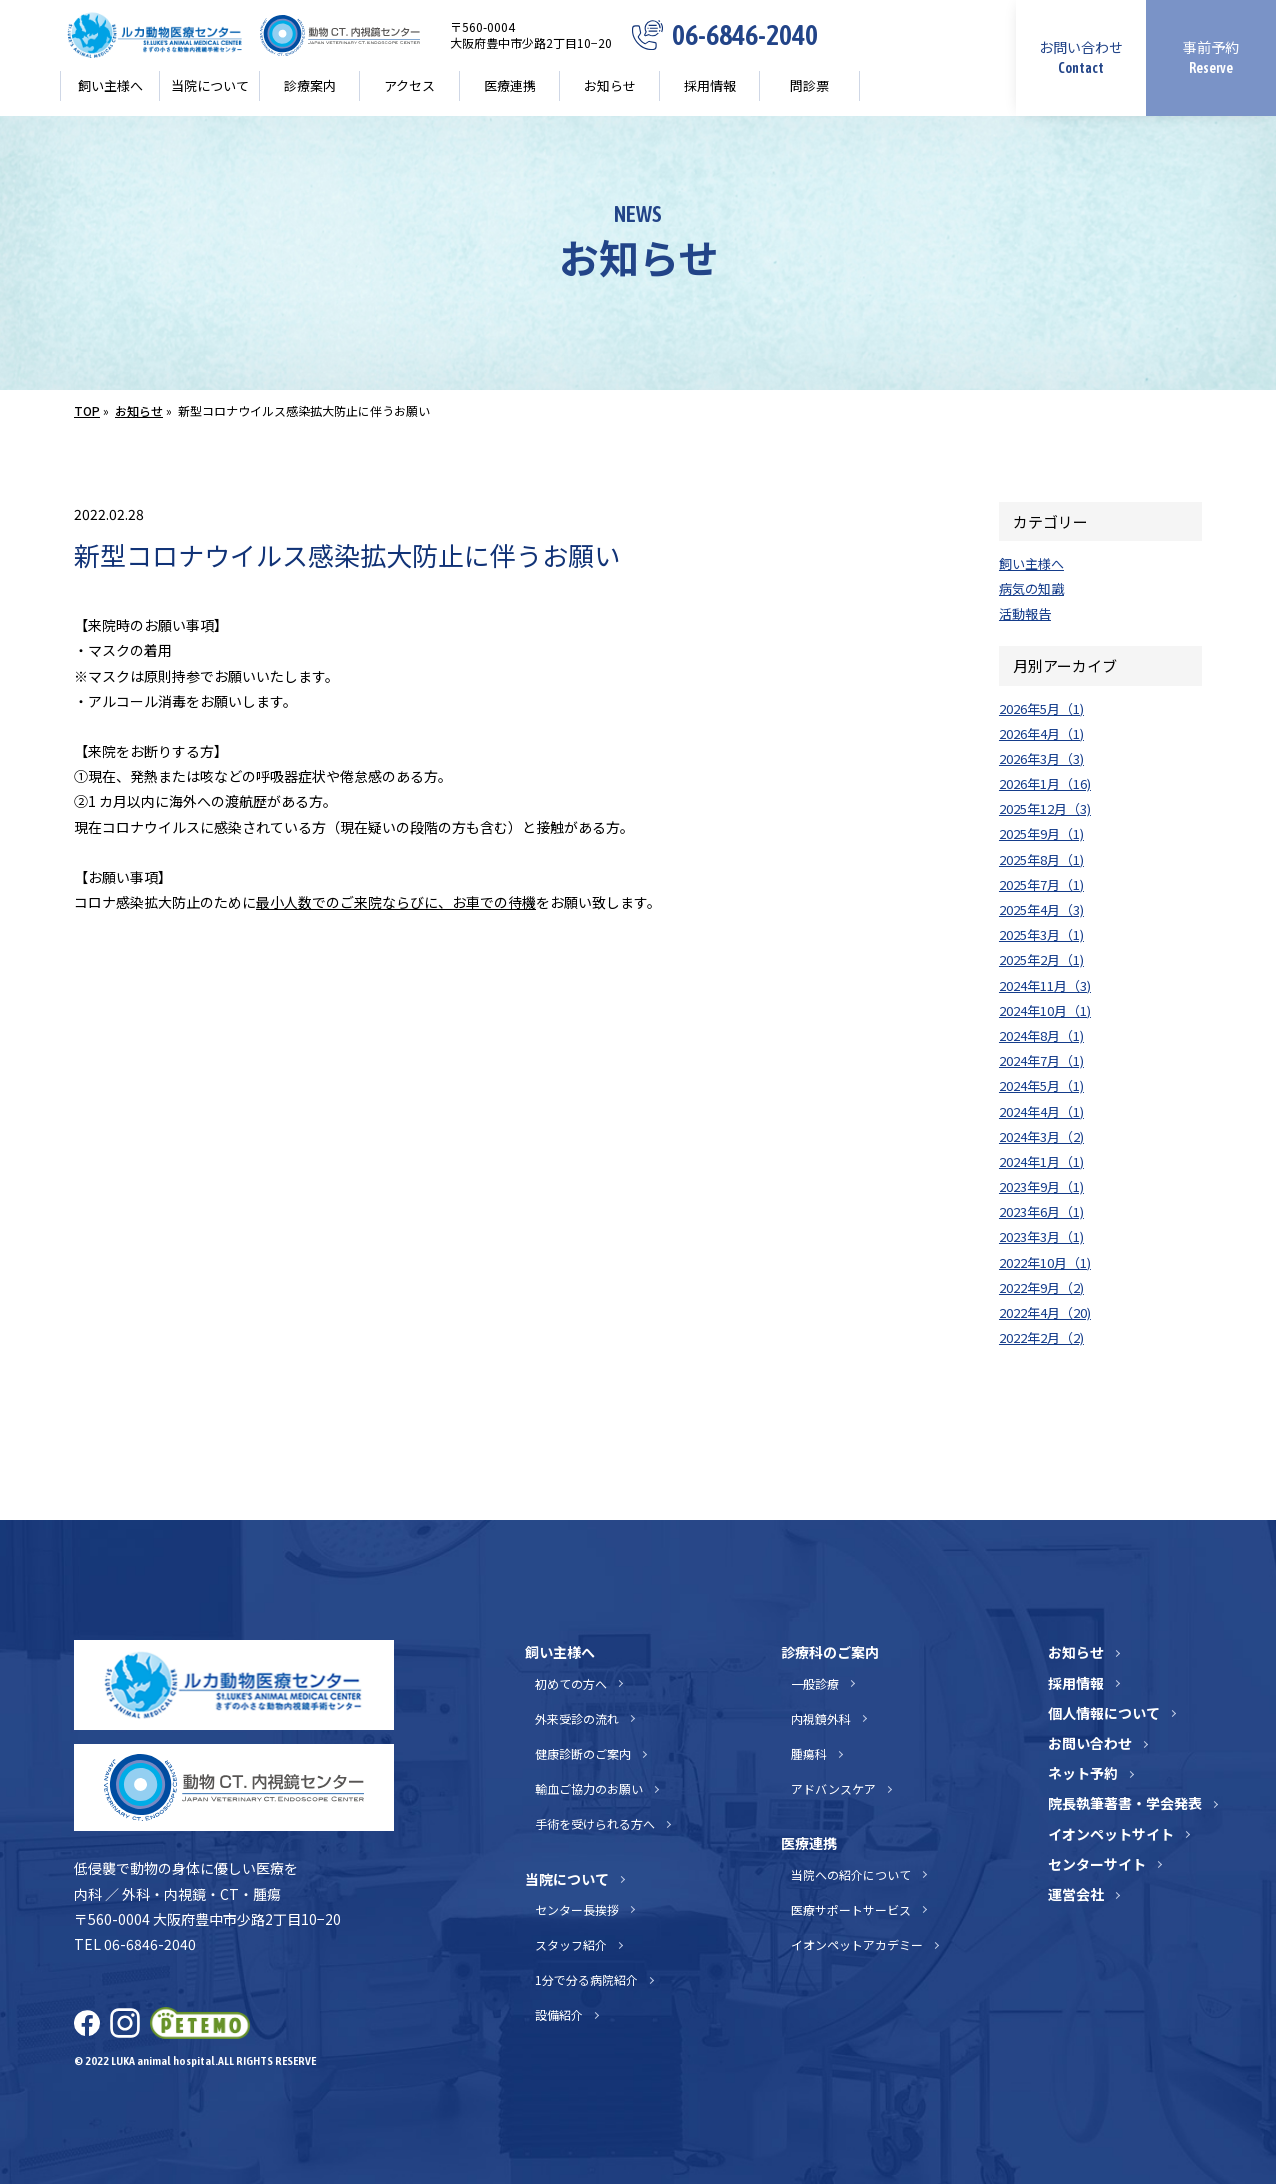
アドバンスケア (833, 1788)
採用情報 (710, 85)
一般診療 (815, 1683)
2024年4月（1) (1041, 1111)
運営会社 (1076, 1894)
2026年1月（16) (1045, 783)
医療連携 (510, 85)
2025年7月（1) (1041, 884)
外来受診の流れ (577, 1718)
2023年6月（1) (1041, 1211)
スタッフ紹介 (571, 1944)
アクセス (409, 85)
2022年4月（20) (1045, 1312)
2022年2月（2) (1041, 1337)
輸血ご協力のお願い (589, 1788)
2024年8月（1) (1041, 1035)
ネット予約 (1083, 1773)
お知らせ (610, 85)
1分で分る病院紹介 (586, 1979)
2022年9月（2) (1041, 1287)
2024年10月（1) (1045, 1010)
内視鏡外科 (821, 1718)
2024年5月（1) (1041, 1085)
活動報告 (1025, 613)
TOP (87, 410)
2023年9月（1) (1041, 1186)
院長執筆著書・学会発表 (1125, 1803)
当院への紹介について (851, 1874)
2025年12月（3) (1045, 808)
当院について (210, 85)
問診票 (809, 85)
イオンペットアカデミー (857, 1944)
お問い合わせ (1081, 56)
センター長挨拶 (577, 1909)
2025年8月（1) (1041, 859)
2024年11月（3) (1045, 985)
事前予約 (1211, 56)
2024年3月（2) (1041, 1136)
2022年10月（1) (1045, 1262)
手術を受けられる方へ (595, 1823)
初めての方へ (571, 1683)
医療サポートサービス (851, 1909)
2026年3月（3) (1041, 758)
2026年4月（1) (1041, 733)
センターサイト (1097, 1864)
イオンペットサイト (1111, 1834)
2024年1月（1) (1041, 1161)
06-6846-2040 (745, 35)
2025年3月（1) (1041, 934)
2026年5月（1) (1041, 708)
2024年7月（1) (1041, 1060)
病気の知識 (1031, 588)
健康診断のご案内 (583, 1753)
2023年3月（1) (1041, 1236)
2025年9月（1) (1041, 833)
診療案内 (310, 85)
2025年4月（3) (1041, 909)
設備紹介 (559, 2014)
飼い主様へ (110, 85)
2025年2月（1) (1041, 959)
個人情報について (1104, 1713)
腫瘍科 (809, 1753)
